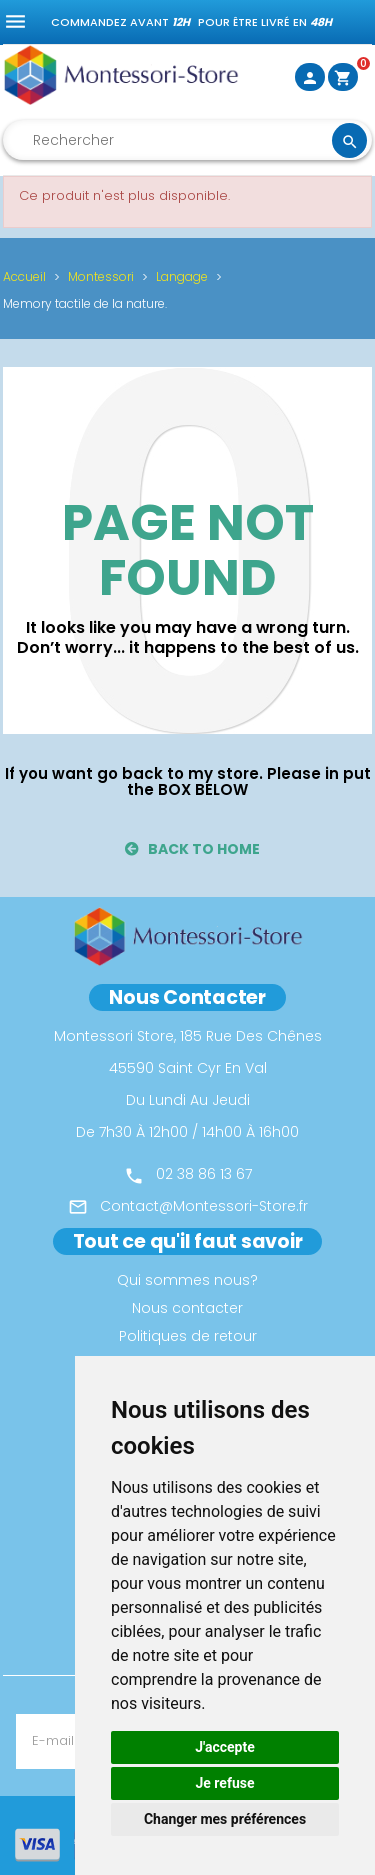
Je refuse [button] (224, 1783)
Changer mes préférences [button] (225, 1819)
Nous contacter (187, 1308)
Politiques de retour (188, 1336)
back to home (193, 849)
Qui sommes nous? (187, 1280)
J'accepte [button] (225, 1747)
